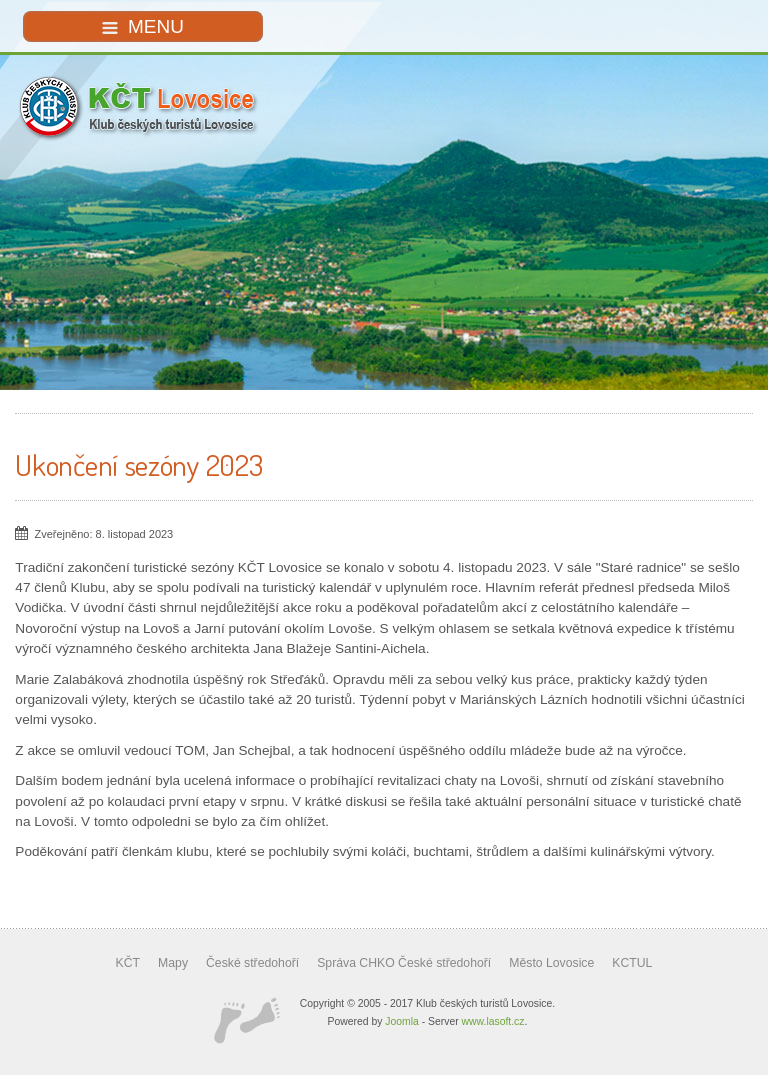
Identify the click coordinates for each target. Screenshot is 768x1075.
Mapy (173, 963)
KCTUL (632, 963)
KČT (128, 963)
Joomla (402, 1021)
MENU (143, 26)
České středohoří (252, 963)
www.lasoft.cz (493, 1021)
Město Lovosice (551, 963)
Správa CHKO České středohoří (404, 963)
